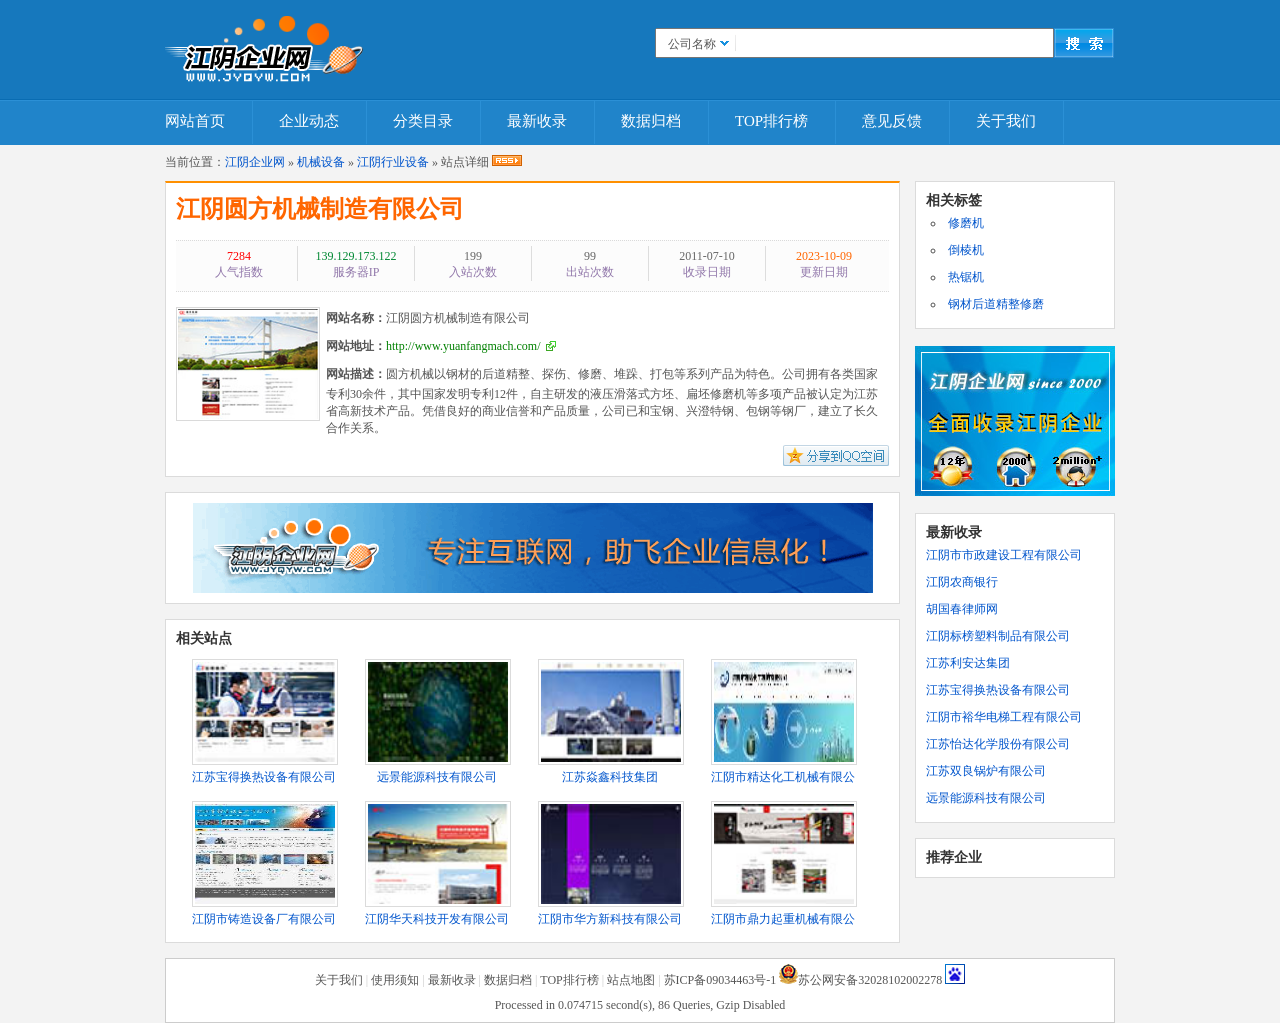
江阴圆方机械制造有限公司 (320, 209)
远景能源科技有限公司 (986, 798)
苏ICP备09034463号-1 (720, 980)
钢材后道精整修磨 (996, 304)
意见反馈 (892, 121)
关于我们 (1006, 121)
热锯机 (966, 277)
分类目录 (423, 121)
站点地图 (631, 980)
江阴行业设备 (393, 162)
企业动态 (309, 121)
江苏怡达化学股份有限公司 (998, 744)
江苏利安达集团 (968, 663)
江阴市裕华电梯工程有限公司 (1004, 717)
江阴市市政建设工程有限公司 (1004, 555)
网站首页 (195, 121)
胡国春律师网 (962, 609)
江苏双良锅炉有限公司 (986, 771)
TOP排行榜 (771, 121)
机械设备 (321, 162)
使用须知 (395, 980)
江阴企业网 (255, 162)
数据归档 (651, 121)
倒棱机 (966, 250)
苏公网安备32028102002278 (870, 980)
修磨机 (966, 223)
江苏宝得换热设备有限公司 (998, 690)
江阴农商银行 (962, 582)
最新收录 (537, 121)
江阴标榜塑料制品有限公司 (998, 636)
